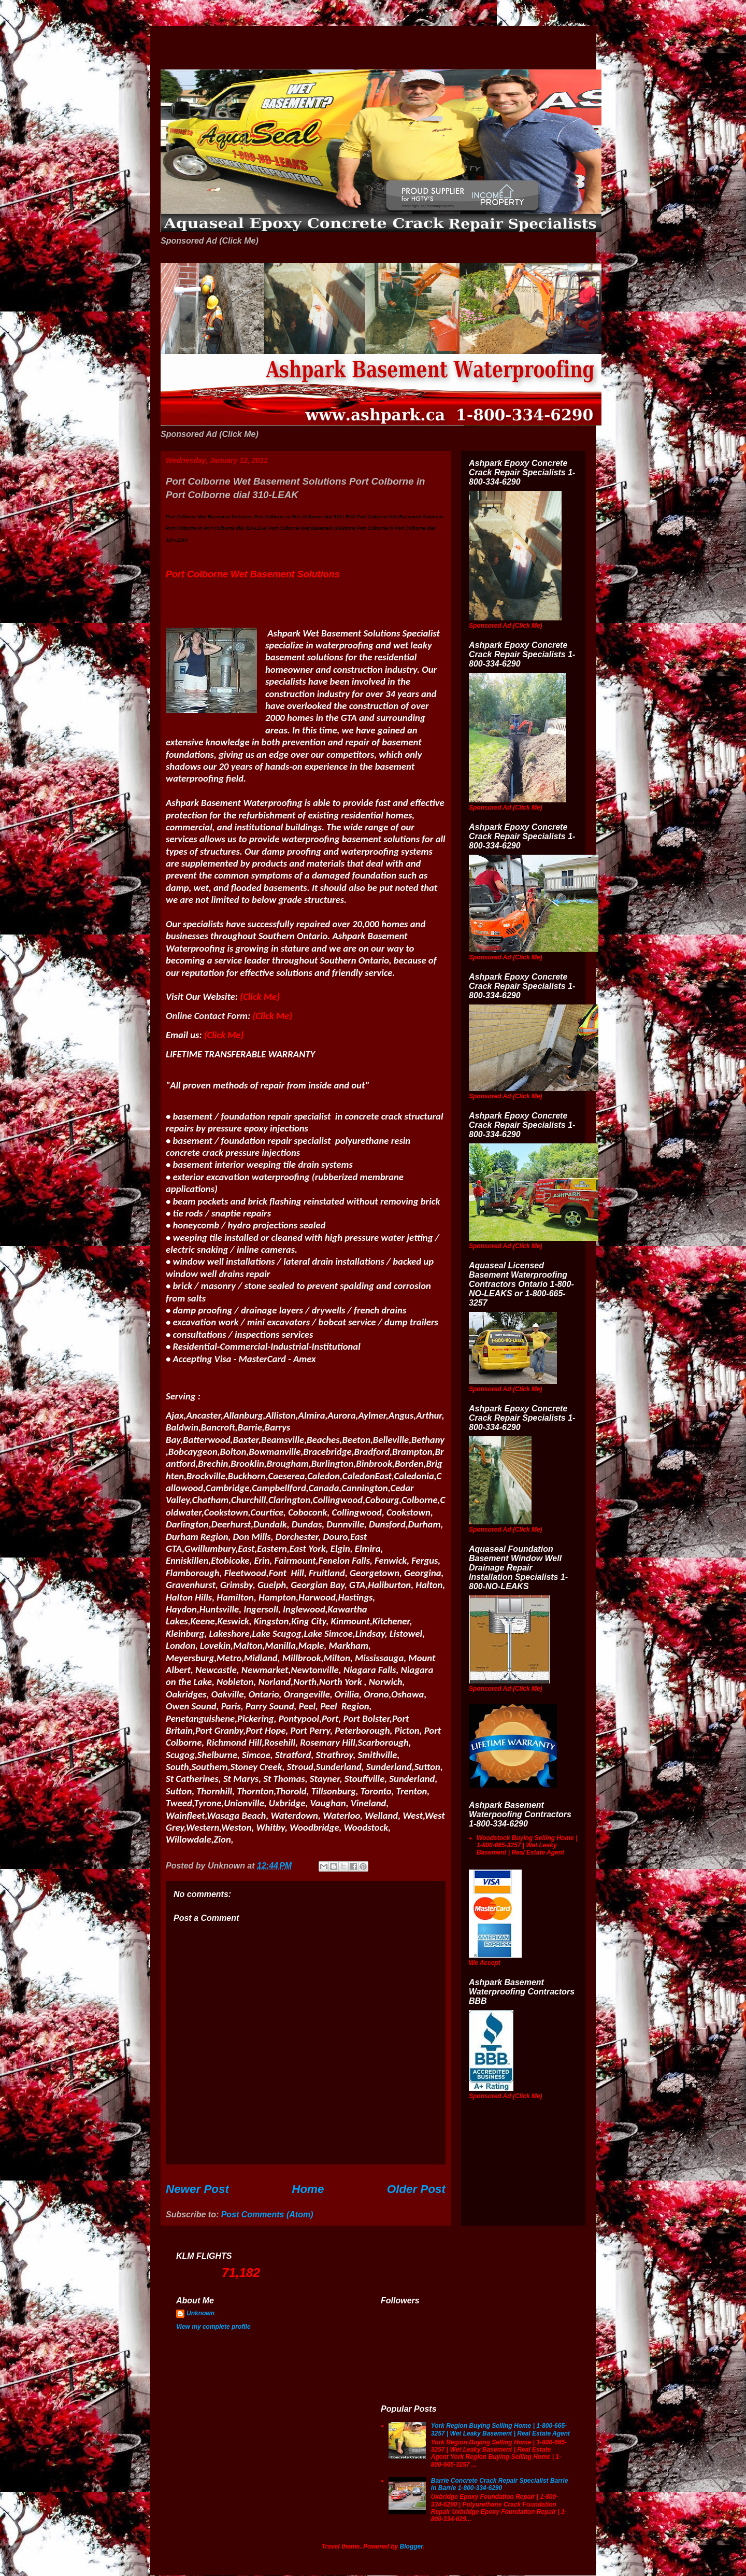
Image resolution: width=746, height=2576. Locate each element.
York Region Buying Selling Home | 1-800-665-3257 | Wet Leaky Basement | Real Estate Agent (500, 2429)
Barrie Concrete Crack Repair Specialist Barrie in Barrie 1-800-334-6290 (499, 2484)
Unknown (200, 2313)
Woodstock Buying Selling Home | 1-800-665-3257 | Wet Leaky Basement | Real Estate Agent (527, 1845)
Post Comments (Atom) (267, 2214)
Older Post (416, 2189)
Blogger (411, 2546)
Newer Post (197, 2189)
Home (308, 2189)
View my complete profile (213, 2326)
